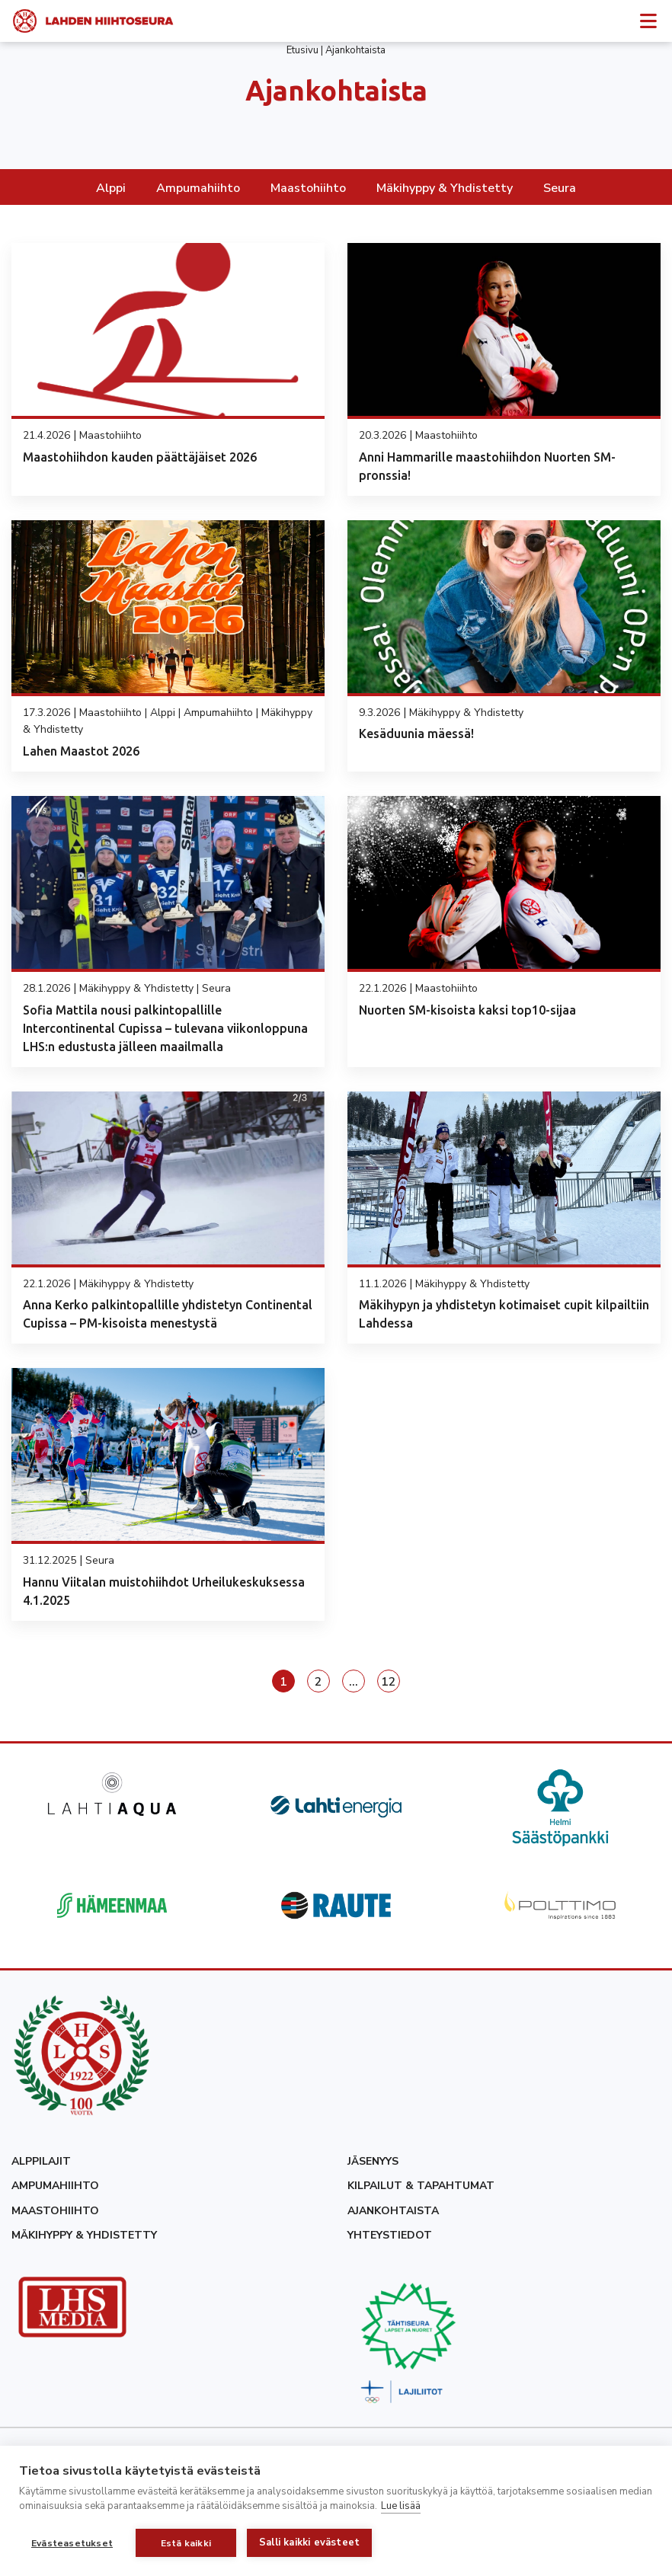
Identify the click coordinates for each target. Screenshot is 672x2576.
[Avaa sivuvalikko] (648, 20)
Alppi (111, 188)
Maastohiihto (308, 188)
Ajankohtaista (393, 2211)
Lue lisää (401, 2506)
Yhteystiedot (389, 2235)
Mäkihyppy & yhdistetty (84, 2235)
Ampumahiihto (198, 188)
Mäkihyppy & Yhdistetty (444, 188)
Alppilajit (41, 2161)
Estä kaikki (186, 2543)
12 (388, 1681)
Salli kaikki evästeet (309, 2542)
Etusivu (302, 50)
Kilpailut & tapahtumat (420, 2185)
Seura (559, 188)
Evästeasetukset (72, 2543)
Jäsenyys (372, 2161)
